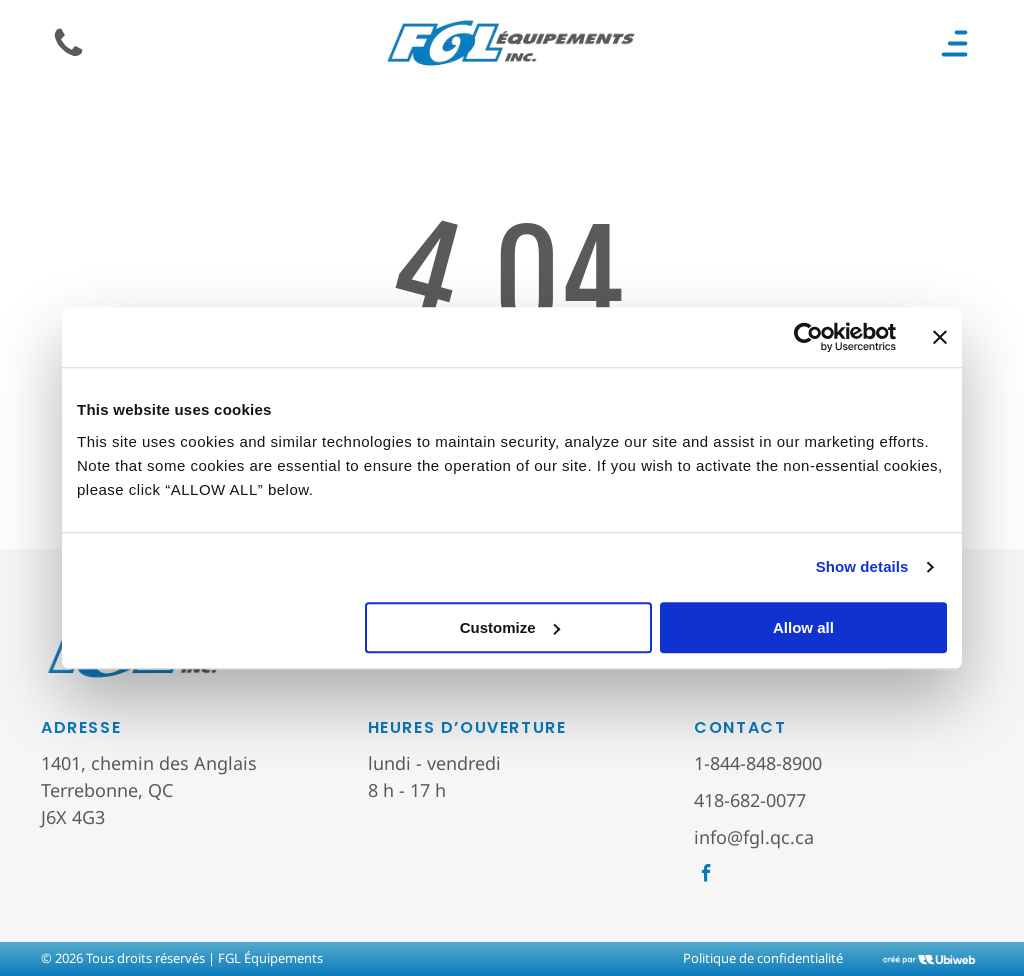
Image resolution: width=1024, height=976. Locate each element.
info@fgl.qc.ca (754, 837)
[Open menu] (954, 43)
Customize (510, 627)
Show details (862, 566)
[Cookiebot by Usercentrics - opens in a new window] (808, 337)
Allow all (803, 627)
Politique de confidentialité (763, 958)
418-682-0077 (750, 800)
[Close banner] (940, 337)
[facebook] (706, 876)
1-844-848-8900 (758, 763)
